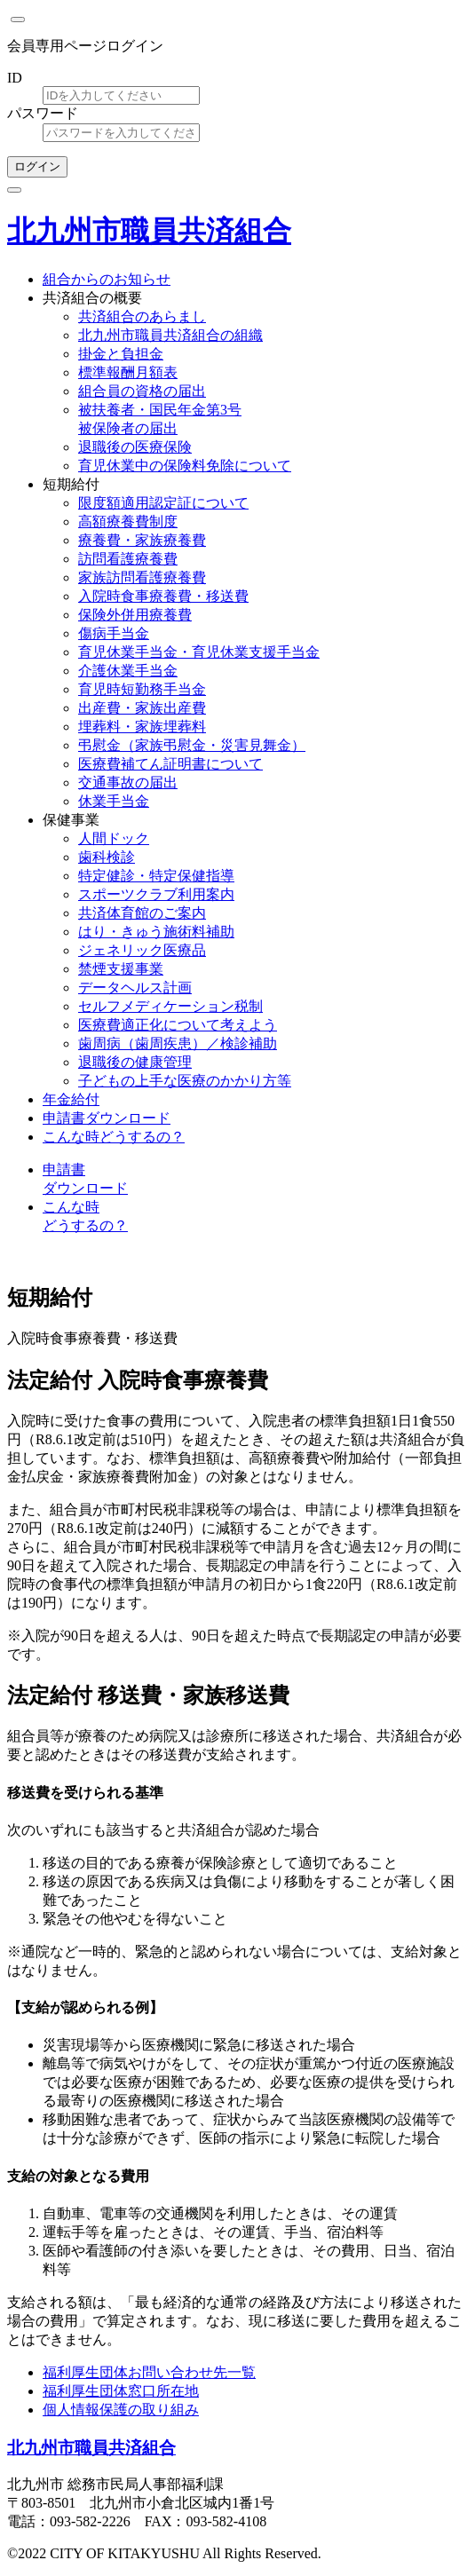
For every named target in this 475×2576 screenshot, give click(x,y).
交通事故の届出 (128, 782)
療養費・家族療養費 (142, 540)
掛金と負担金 (120, 353)
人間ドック (113, 838)
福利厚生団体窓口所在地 (121, 2390)
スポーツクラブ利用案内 (156, 894)
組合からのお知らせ (106, 279)
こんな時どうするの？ (114, 1136)
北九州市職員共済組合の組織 (170, 335)
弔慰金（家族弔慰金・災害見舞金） (191, 745)
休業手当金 (113, 801)
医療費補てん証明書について (170, 763)
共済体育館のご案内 (142, 913)
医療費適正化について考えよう (177, 1024)
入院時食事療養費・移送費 (163, 596)
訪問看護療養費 (128, 558)
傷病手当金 (113, 633)
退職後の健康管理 (135, 1062)
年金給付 (71, 1099)
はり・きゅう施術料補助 (156, 931)
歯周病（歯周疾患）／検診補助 (177, 1043)
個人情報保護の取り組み (121, 2409)
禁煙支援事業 (120, 968)
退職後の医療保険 (135, 446)
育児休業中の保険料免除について (184, 465)
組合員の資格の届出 (142, 391)
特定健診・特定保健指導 (156, 875)
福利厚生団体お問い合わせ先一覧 (149, 2372)
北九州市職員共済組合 (149, 231)
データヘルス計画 (135, 987)
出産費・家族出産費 (142, 707)
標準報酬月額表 (128, 372)
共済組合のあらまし (142, 316)
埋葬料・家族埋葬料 (142, 726)
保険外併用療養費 (135, 614)
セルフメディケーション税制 (170, 1006)
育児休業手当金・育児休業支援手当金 (199, 652)
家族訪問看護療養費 (142, 577)
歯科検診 (106, 857)
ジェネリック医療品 (142, 950)
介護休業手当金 (128, 670)
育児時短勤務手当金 (142, 689)
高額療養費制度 (128, 521)
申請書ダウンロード (106, 1118)
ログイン (37, 166)
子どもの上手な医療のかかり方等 (184, 1080)
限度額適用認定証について (163, 502)
